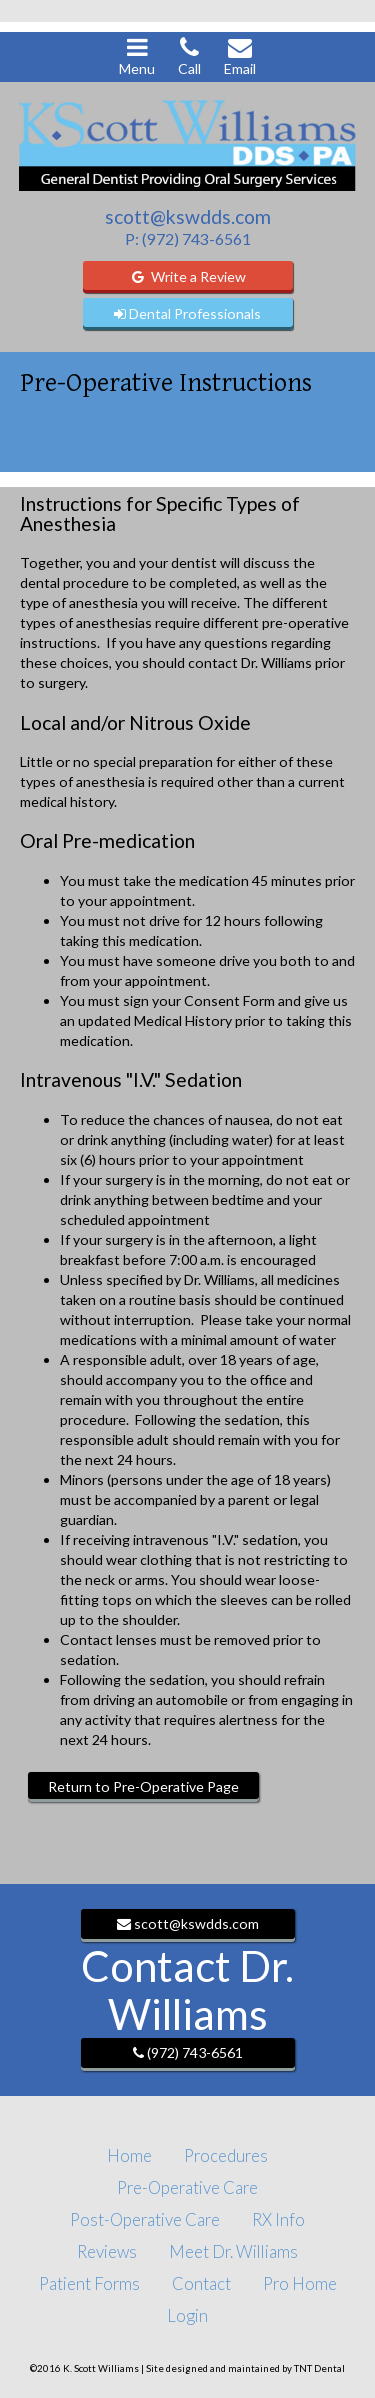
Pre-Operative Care (187, 2187)
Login (187, 2315)
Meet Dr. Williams (233, 2251)
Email (240, 56)
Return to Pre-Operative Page (143, 1786)
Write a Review (188, 276)
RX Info (278, 2219)
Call (189, 56)
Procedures (226, 2155)
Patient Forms (89, 2283)
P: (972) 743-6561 (188, 238)
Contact (201, 2283)
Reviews (107, 2251)
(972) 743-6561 (188, 2052)
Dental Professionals (187, 313)
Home (129, 2155)
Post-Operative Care (145, 2219)
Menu (137, 56)
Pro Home (300, 2283)
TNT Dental (319, 2368)
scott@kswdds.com (188, 217)
